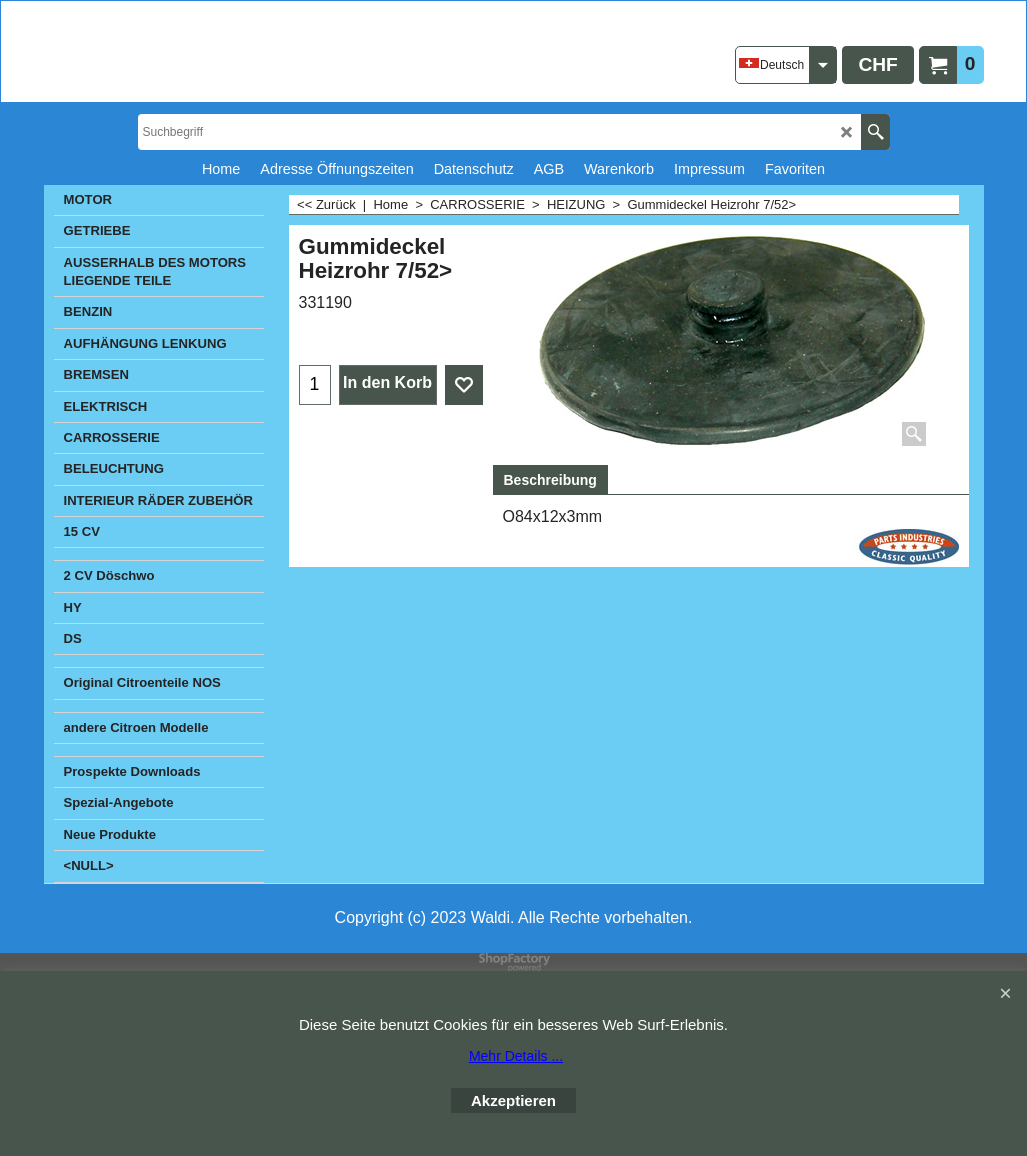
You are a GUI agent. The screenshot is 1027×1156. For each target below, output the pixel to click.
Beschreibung (550, 480)
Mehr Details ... (516, 1056)
